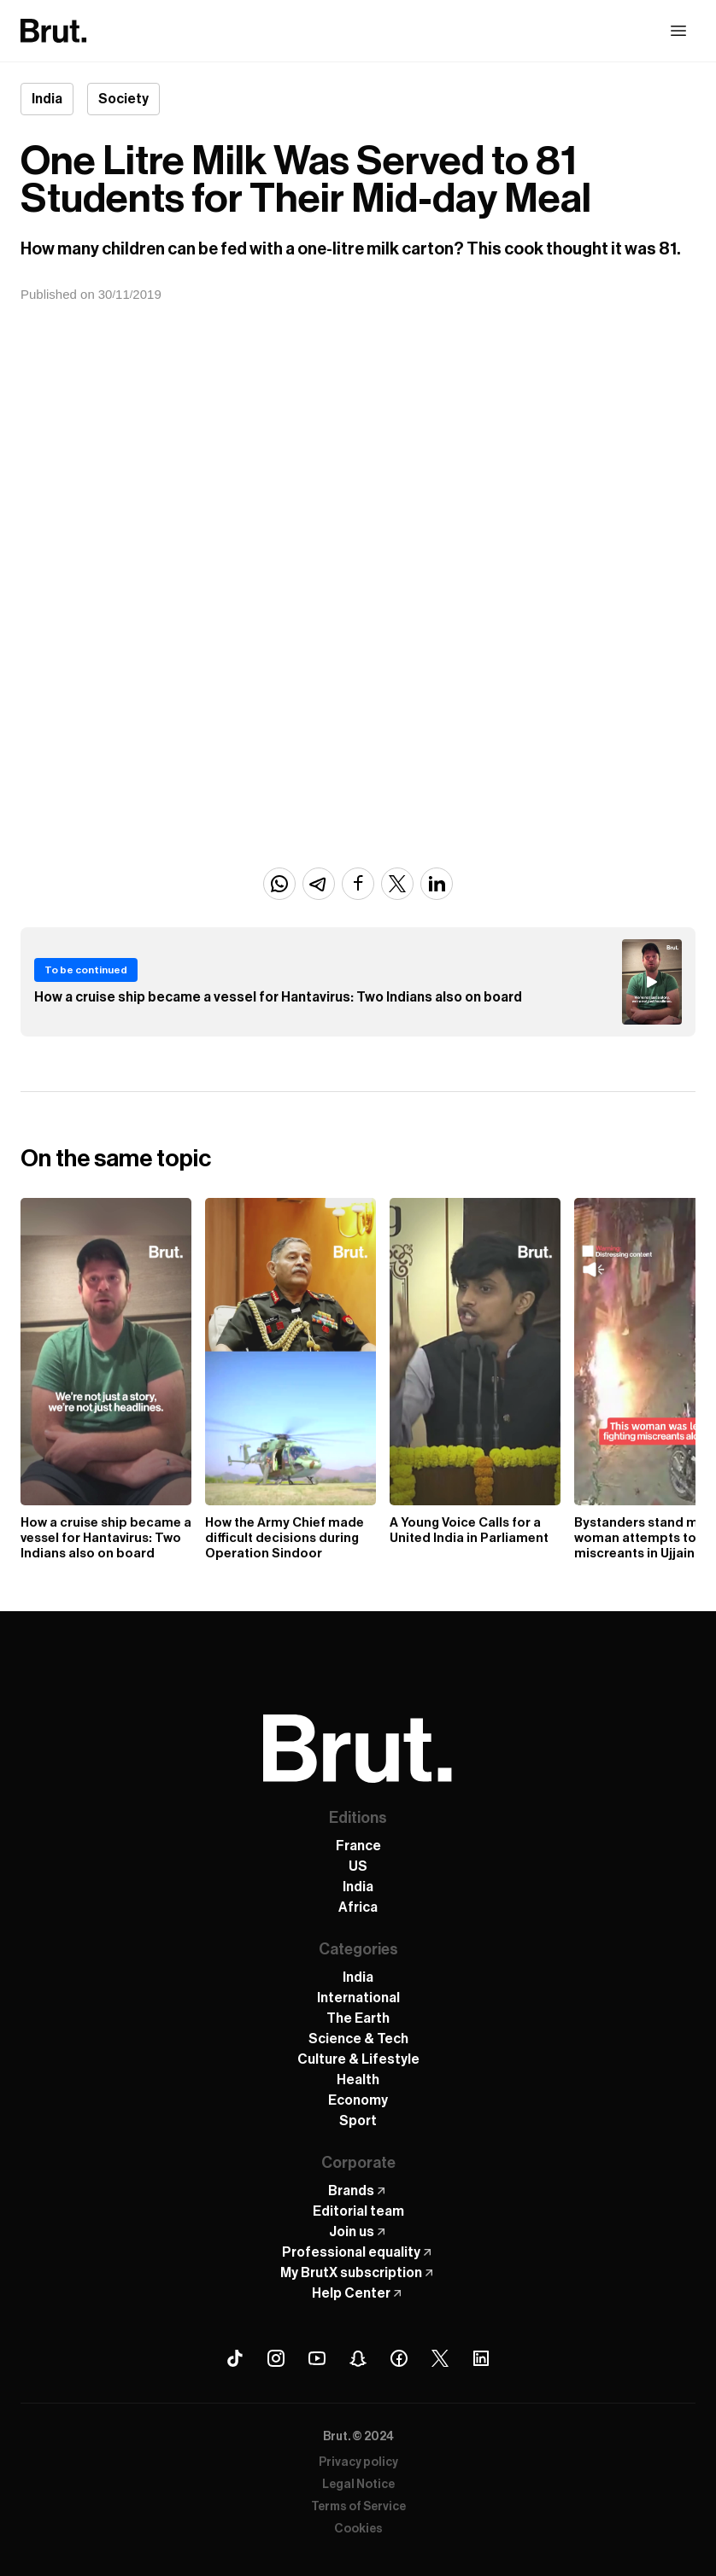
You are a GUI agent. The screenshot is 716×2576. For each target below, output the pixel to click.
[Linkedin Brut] (481, 2358)
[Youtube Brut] (317, 2358)
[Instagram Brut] (276, 2358)
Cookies (358, 2529)
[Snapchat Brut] (358, 2358)
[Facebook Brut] (399, 2358)
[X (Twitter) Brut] (440, 2358)
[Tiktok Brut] (235, 2358)
